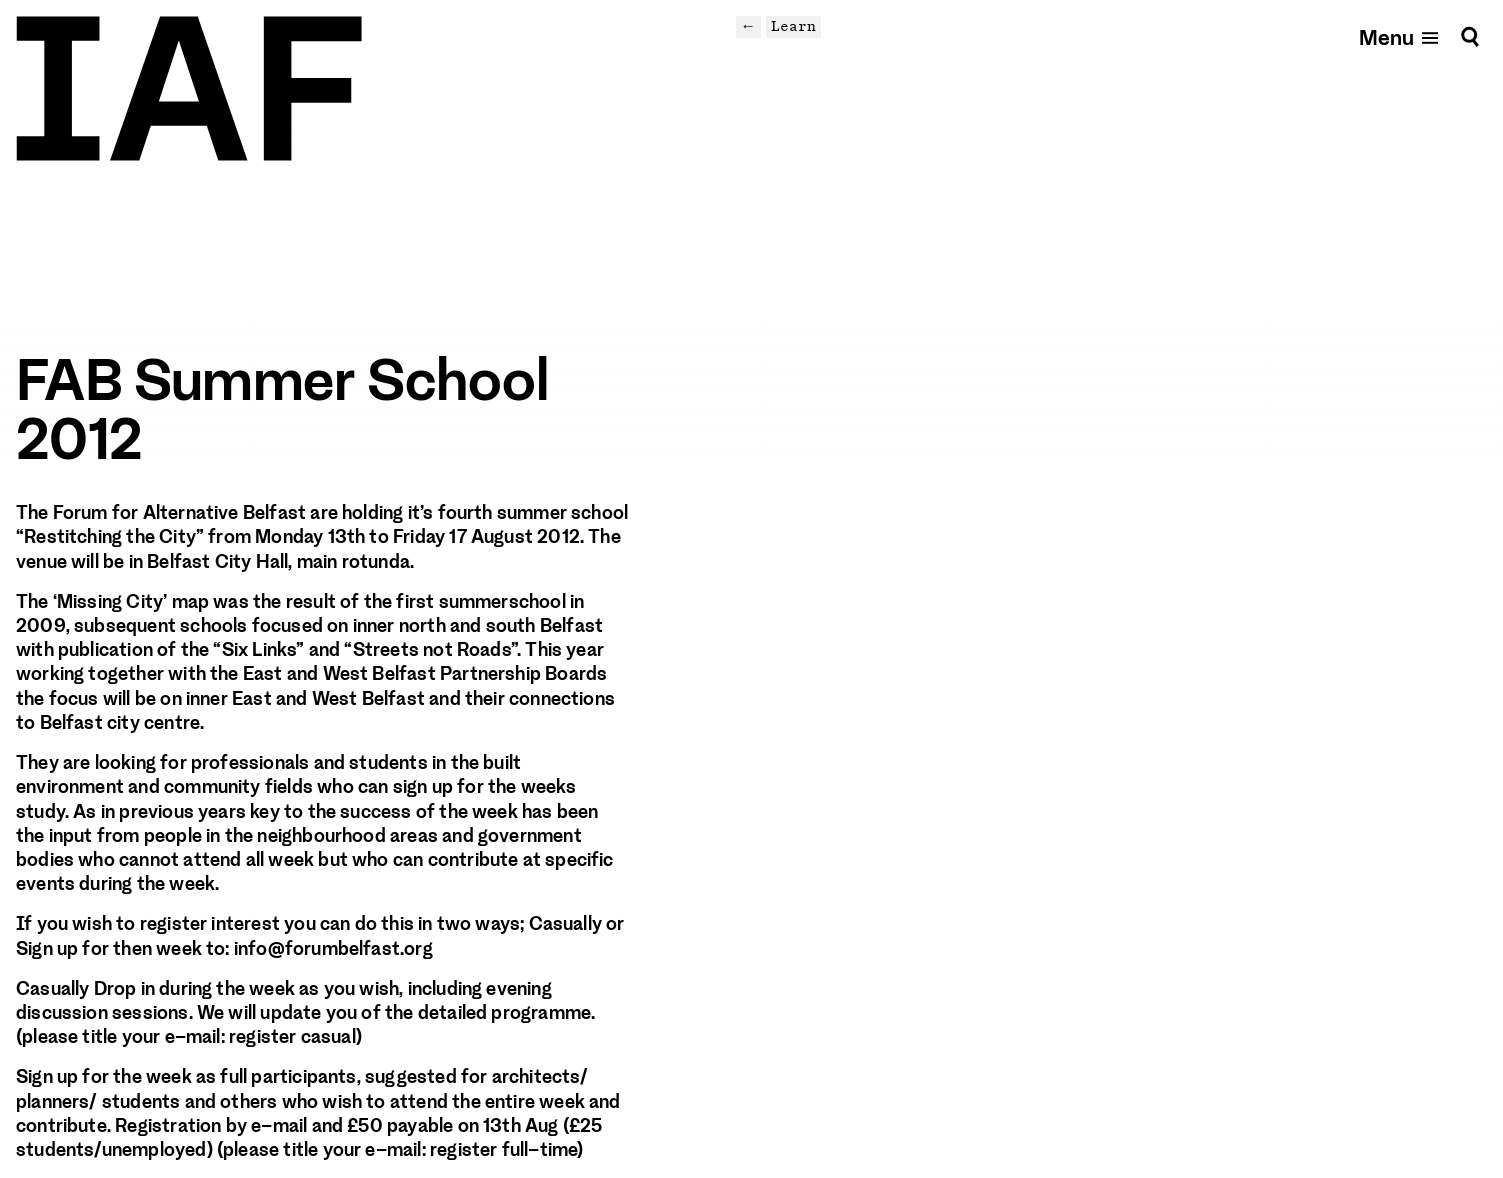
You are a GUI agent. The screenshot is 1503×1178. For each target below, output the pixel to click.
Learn (793, 26)
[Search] (1470, 36)
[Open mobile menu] (1400, 36)
